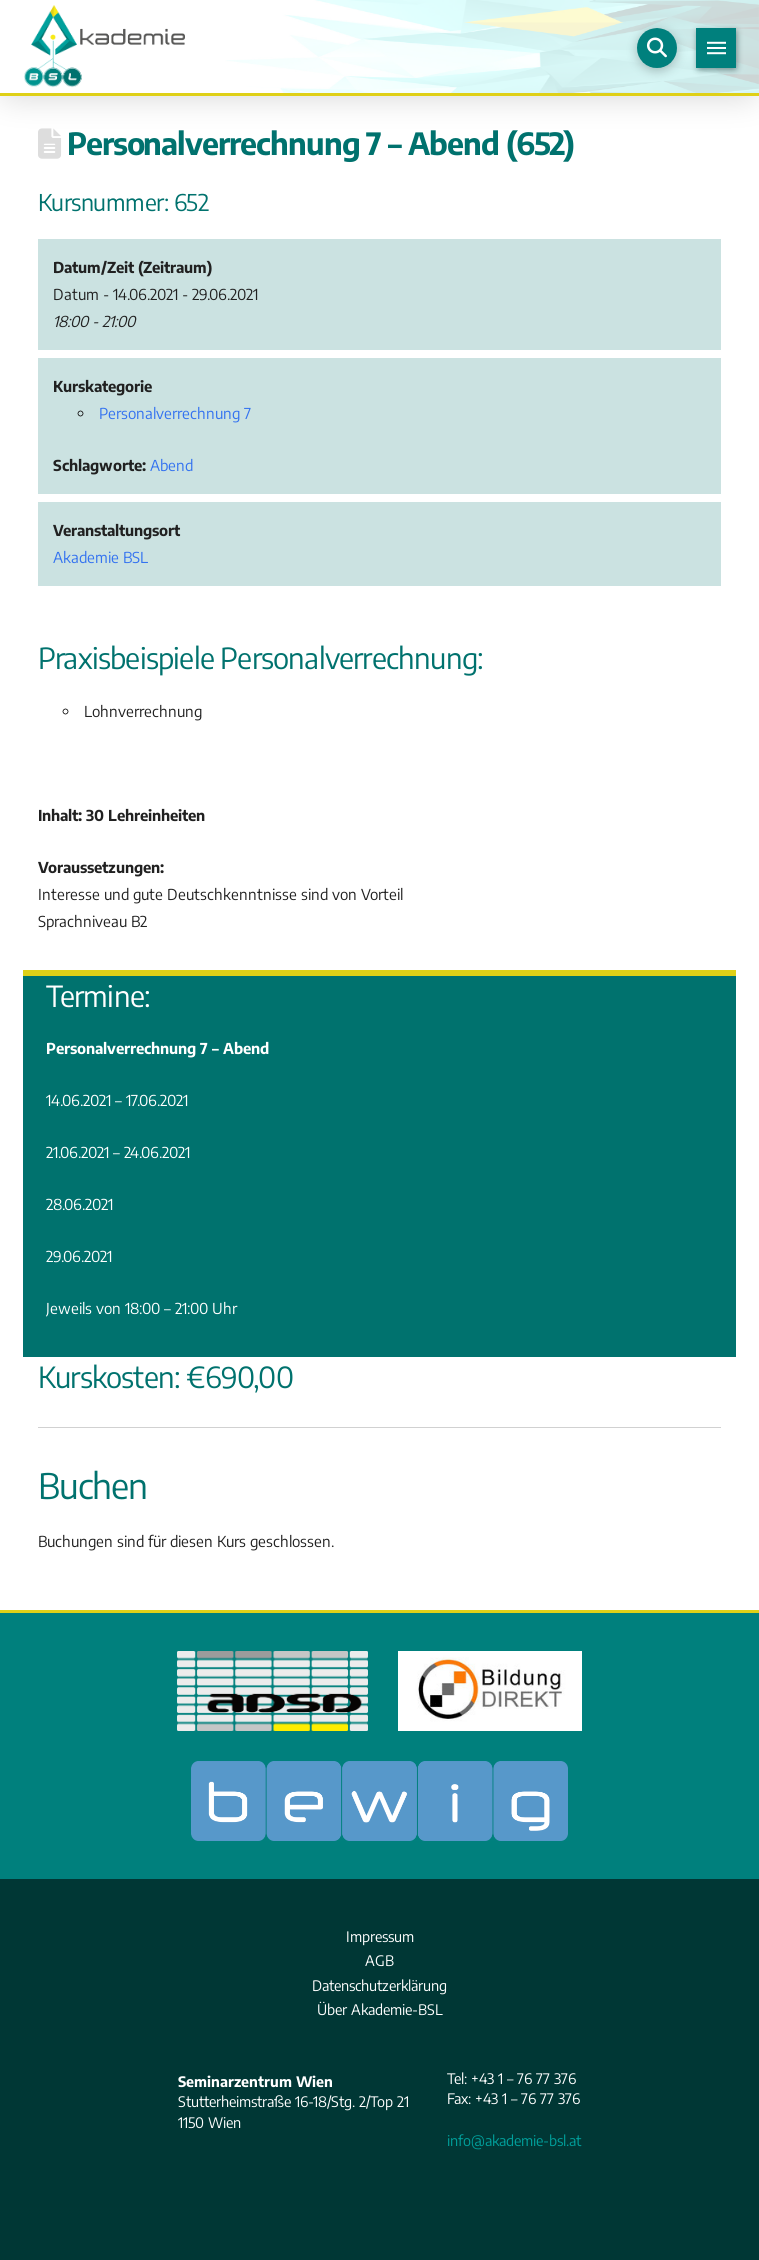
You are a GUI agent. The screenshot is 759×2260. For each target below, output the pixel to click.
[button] (657, 48)
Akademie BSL (100, 557)
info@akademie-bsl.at (514, 2140)
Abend (171, 465)
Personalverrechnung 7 (175, 413)
